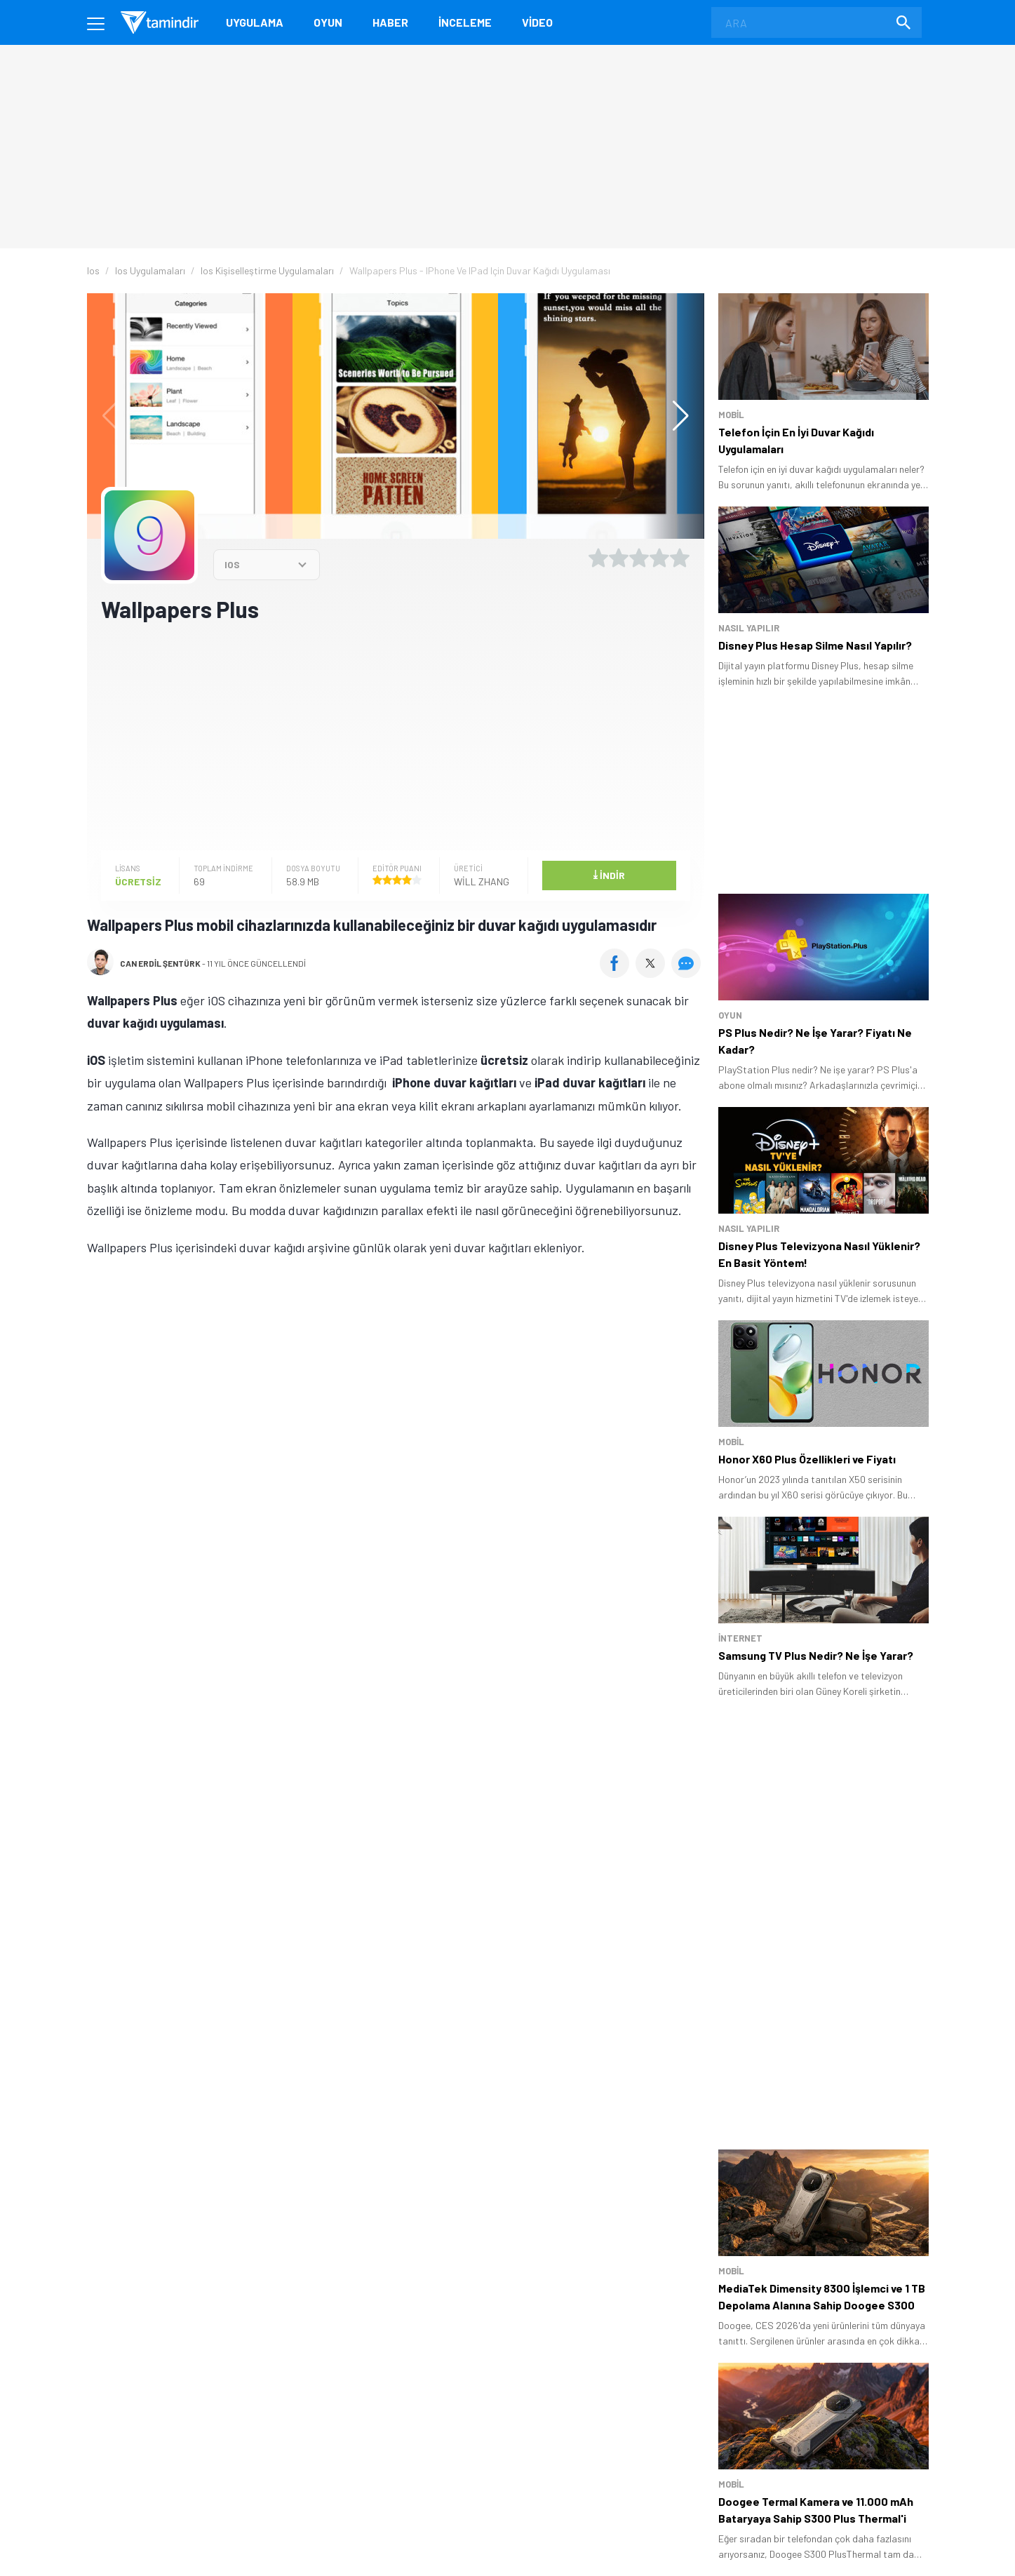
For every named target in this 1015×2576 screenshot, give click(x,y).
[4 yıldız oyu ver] (659, 558)
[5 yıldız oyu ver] (680, 558)
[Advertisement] (395, 735)
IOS (232, 564)
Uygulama (254, 22)
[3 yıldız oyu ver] (639, 558)
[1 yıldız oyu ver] (598, 558)
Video (537, 22)
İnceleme (465, 22)
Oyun (328, 22)
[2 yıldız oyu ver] (619, 558)
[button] (673, 416)
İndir (609, 874)
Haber (390, 22)
